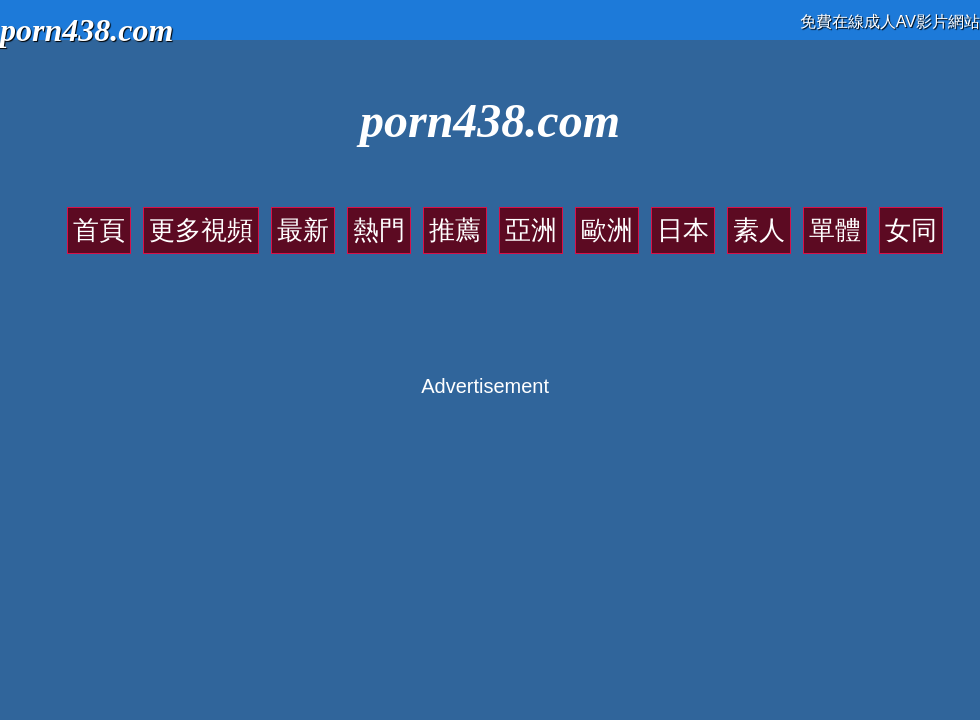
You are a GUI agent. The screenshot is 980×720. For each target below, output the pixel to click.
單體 (835, 230)
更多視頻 (201, 230)
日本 (683, 230)
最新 (303, 230)
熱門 (379, 230)
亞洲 (531, 230)
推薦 (455, 230)
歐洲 (607, 230)
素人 (759, 230)
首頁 (99, 230)
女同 (911, 230)
